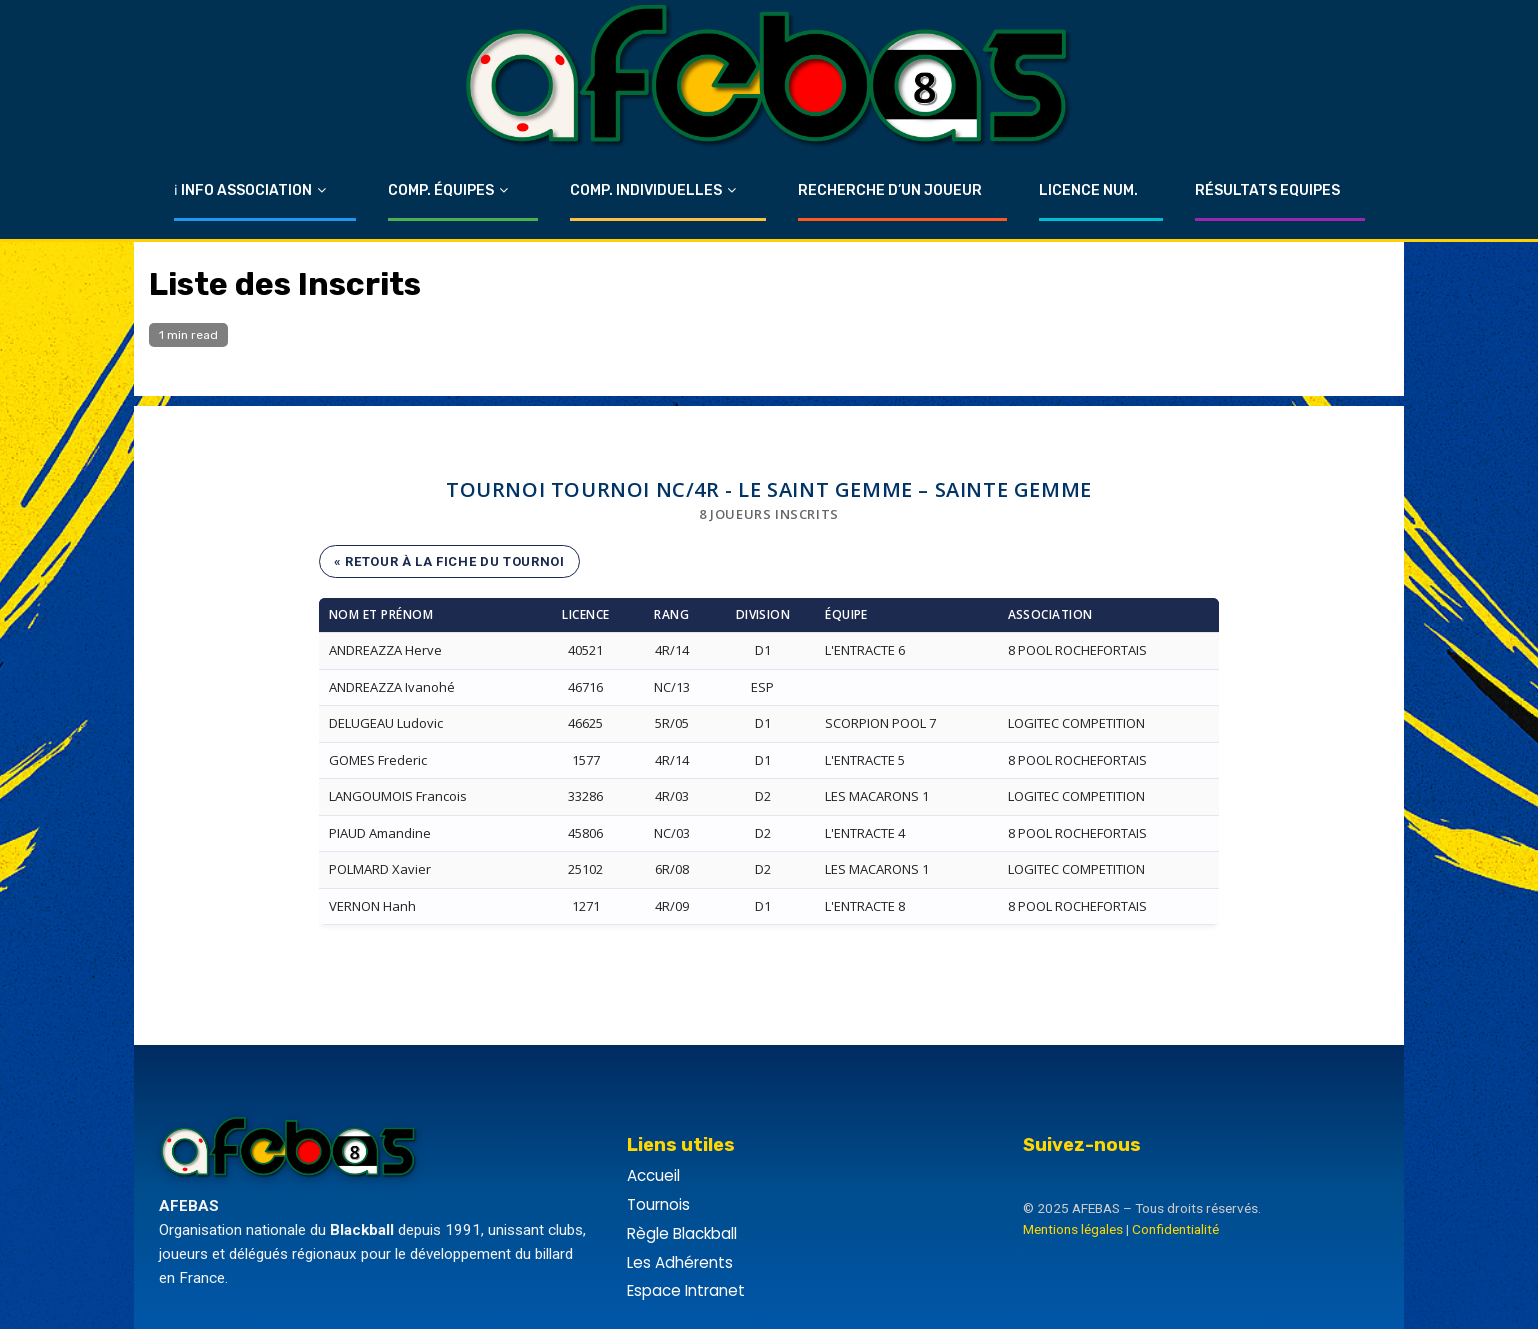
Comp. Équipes (441, 190)
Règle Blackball (682, 1233)
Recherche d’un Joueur (890, 190)
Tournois (658, 1204)
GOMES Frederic (378, 760)
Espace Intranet (686, 1290)
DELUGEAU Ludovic (386, 723)
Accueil (653, 1175)
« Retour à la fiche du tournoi (449, 561)
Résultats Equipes (1267, 190)
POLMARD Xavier (380, 869)
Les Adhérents (680, 1262)
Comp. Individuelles (646, 190)
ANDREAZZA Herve (385, 650)
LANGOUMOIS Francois (398, 796)
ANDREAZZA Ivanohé (392, 687)
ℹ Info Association (243, 190)
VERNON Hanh (372, 906)
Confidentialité (1175, 1229)
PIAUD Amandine (380, 833)
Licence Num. (1088, 190)
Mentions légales (1073, 1229)
